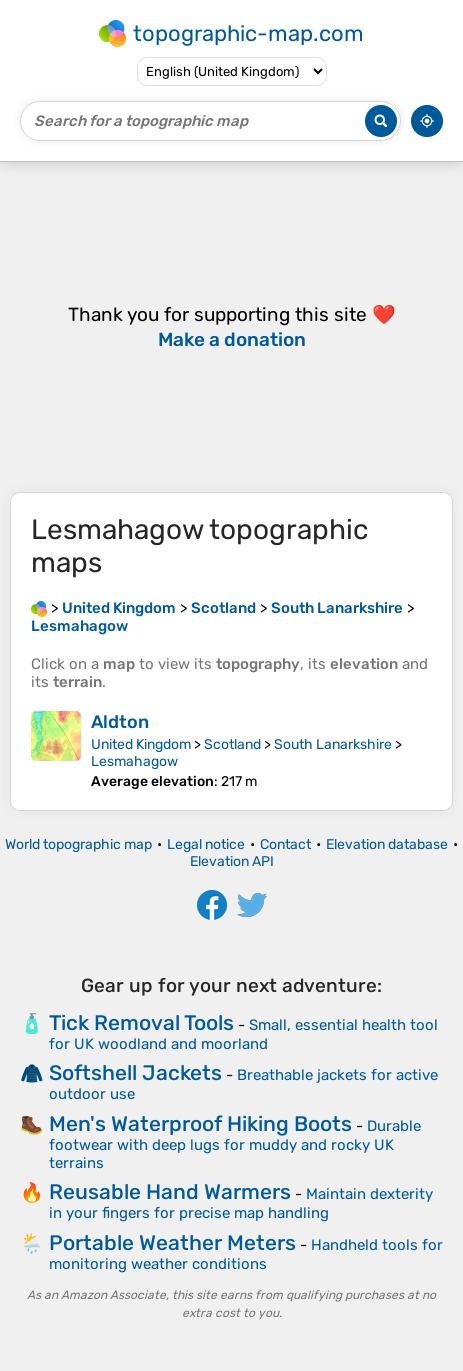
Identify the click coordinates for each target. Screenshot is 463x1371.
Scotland (232, 744)
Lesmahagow (134, 761)
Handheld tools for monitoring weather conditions (246, 1254)
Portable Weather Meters (172, 1242)
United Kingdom (141, 744)
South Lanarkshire (333, 744)
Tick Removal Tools (141, 1022)
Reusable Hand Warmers (170, 1191)
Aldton (120, 722)
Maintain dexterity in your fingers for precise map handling (241, 1203)
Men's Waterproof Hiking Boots (200, 1123)
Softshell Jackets (135, 1072)
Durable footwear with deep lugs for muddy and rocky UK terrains (235, 1144)
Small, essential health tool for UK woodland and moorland (243, 1034)
